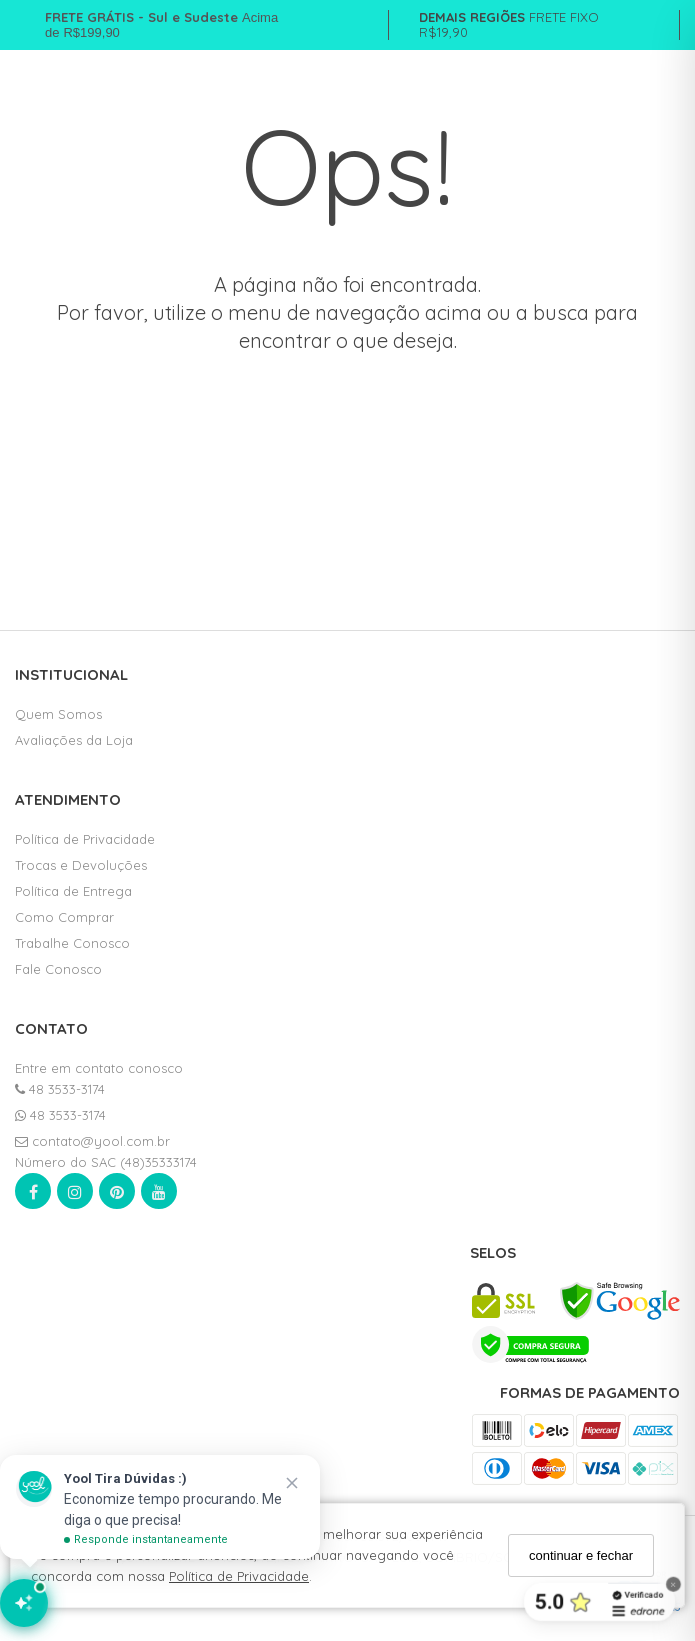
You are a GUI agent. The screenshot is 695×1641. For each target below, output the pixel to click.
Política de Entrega (73, 891)
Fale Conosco (58, 969)
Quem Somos (58, 714)
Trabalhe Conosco (72, 943)
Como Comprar (64, 917)
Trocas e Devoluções (81, 865)
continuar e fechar (581, 1555)
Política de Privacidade (239, 1576)
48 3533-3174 (60, 1089)
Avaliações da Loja (74, 740)
